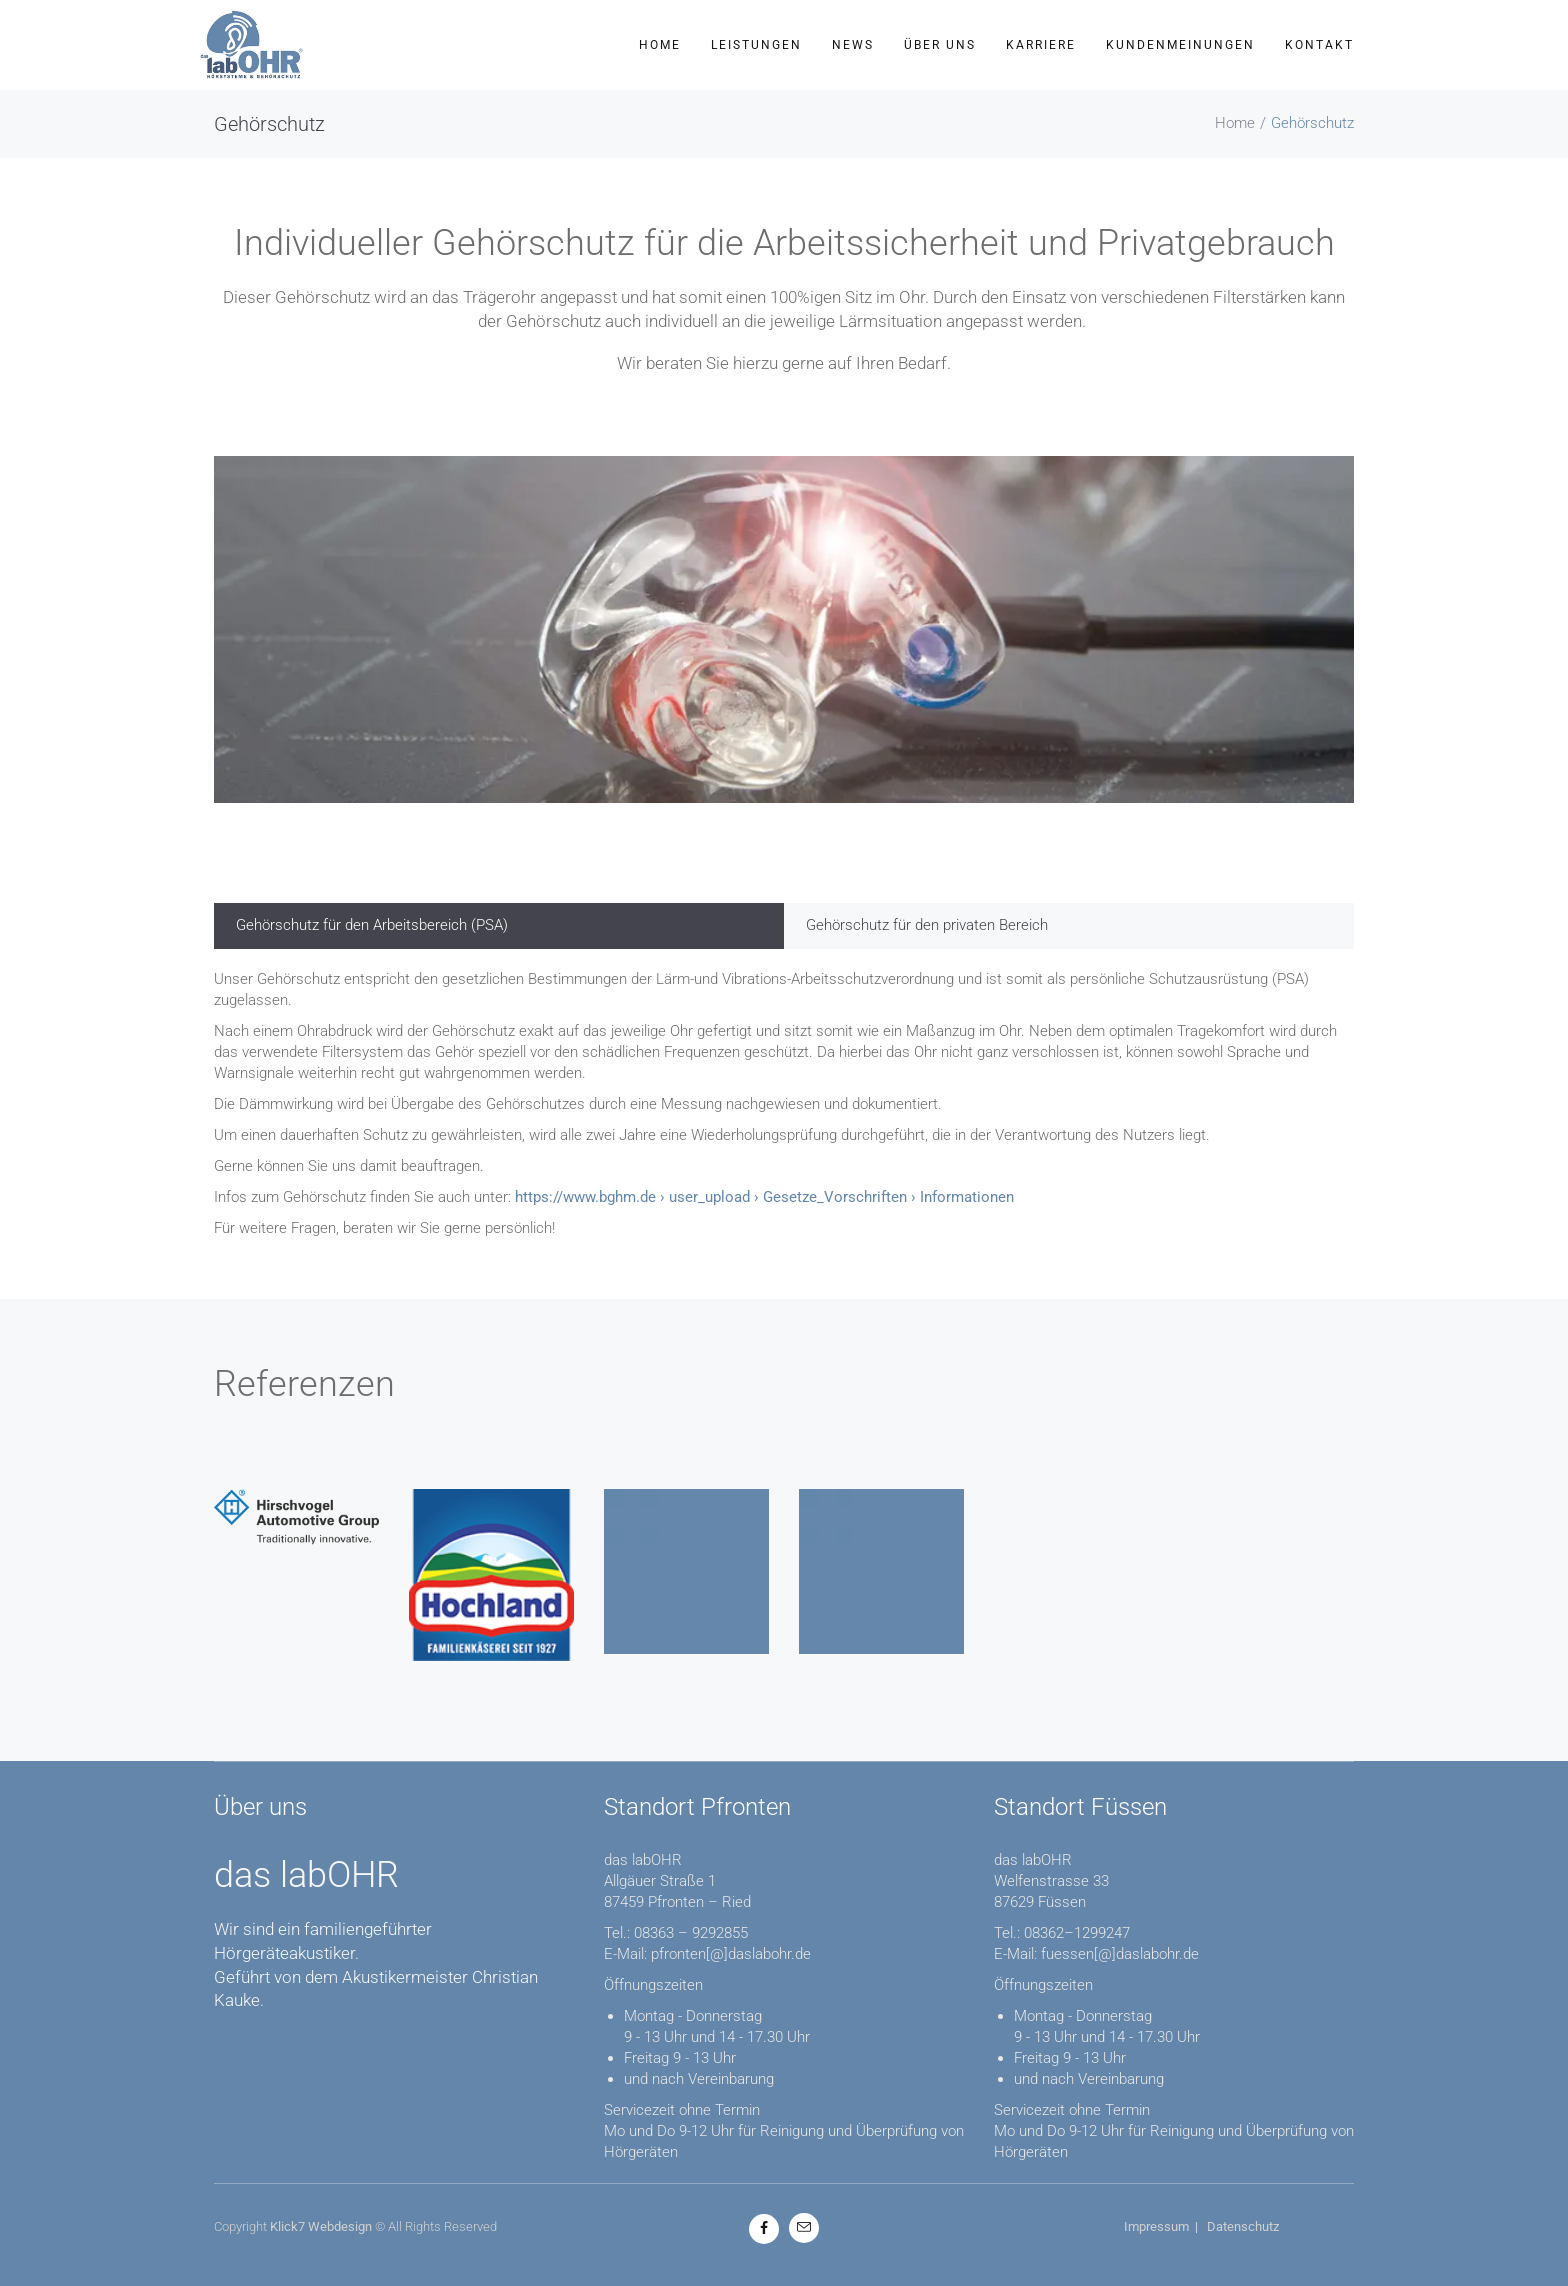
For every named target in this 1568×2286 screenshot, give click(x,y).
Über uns (940, 45)
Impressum (1156, 2226)
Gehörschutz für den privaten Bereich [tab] (927, 925)
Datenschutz (1243, 2226)
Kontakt (1319, 45)
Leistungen (756, 45)
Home (660, 45)
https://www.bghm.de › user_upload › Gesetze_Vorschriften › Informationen (764, 1197)
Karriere (1041, 45)
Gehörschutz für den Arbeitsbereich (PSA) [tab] (372, 925)
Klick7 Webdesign (321, 2226)
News (853, 45)
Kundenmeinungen (1180, 45)
